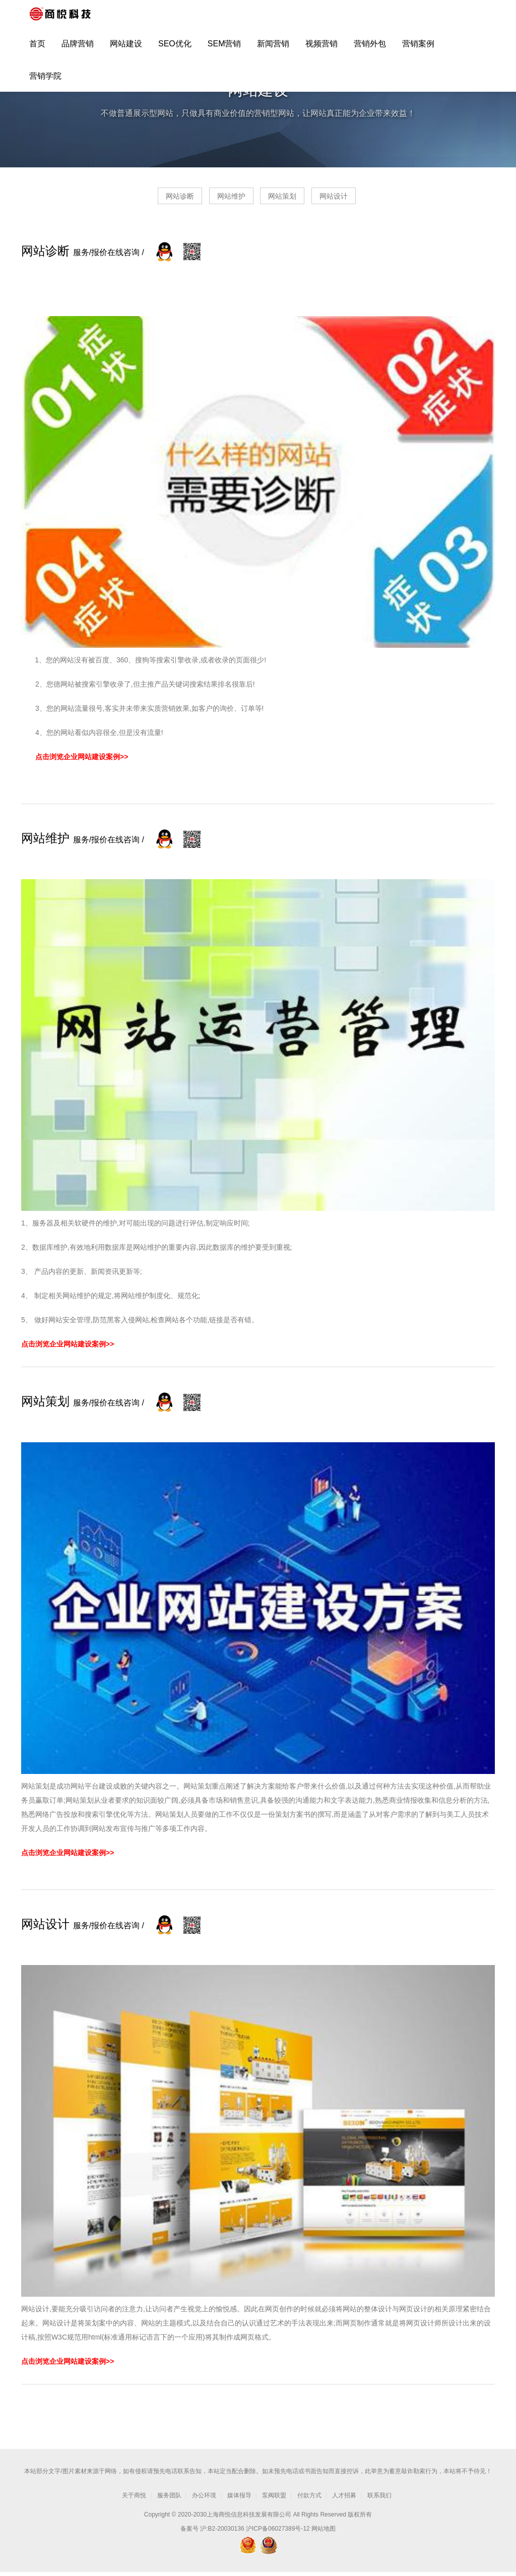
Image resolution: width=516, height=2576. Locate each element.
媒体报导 (239, 2499)
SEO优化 (174, 48)
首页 (37, 48)
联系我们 (379, 2499)
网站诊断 (151, 200)
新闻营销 (273, 48)
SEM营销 (224, 48)
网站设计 (362, 200)
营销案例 (418, 48)
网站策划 (292, 200)
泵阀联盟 (274, 2499)
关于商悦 (134, 2499)
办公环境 (204, 2499)
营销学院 (45, 81)
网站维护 (222, 200)
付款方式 (309, 2499)
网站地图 (323, 2532)
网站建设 (126, 48)
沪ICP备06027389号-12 (278, 2532)
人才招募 (344, 2499)
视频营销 (321, 48)
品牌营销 (77, 48)
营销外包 (370, 48)
